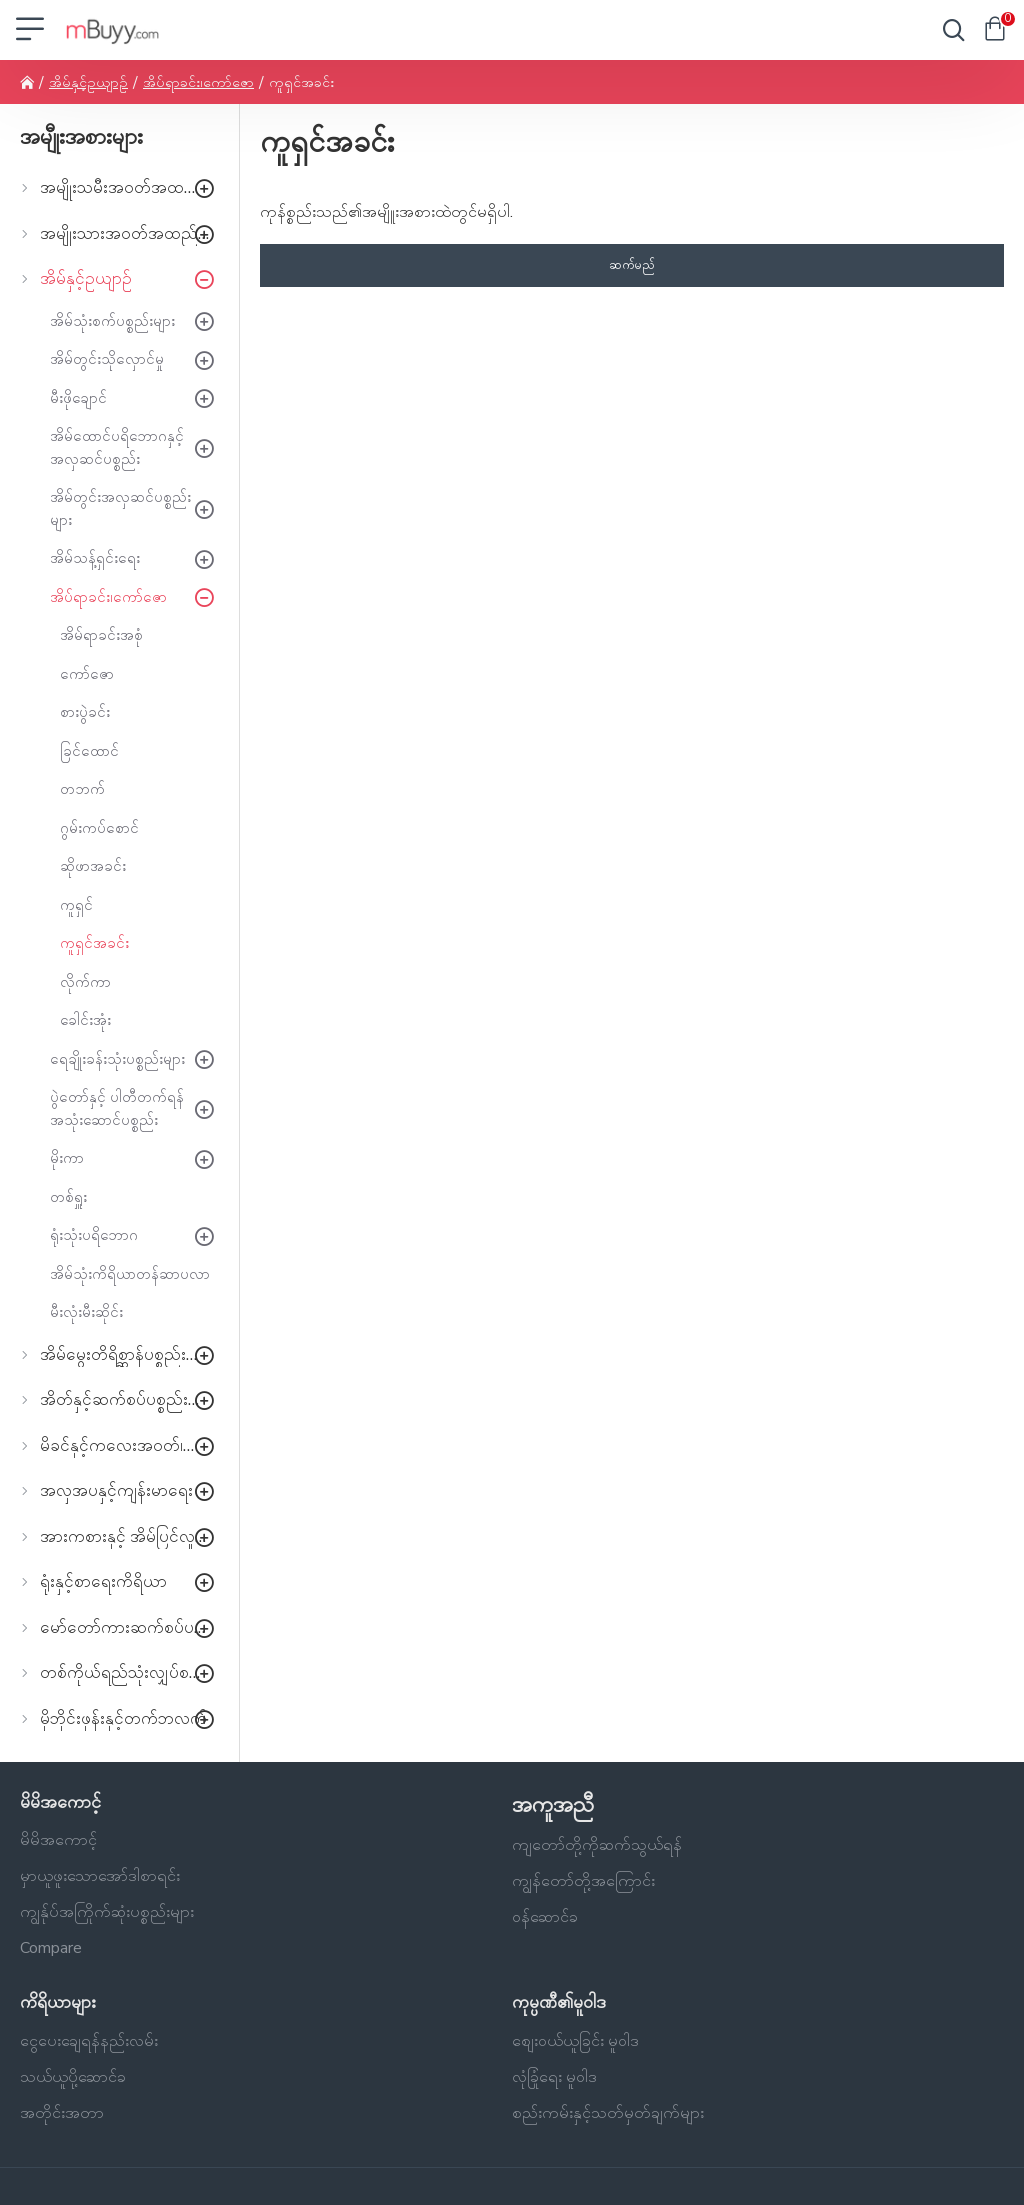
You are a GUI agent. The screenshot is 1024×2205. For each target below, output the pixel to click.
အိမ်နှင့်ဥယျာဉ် (88, 82)
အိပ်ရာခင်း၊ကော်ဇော (198, 82)
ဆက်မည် (632, 265)
